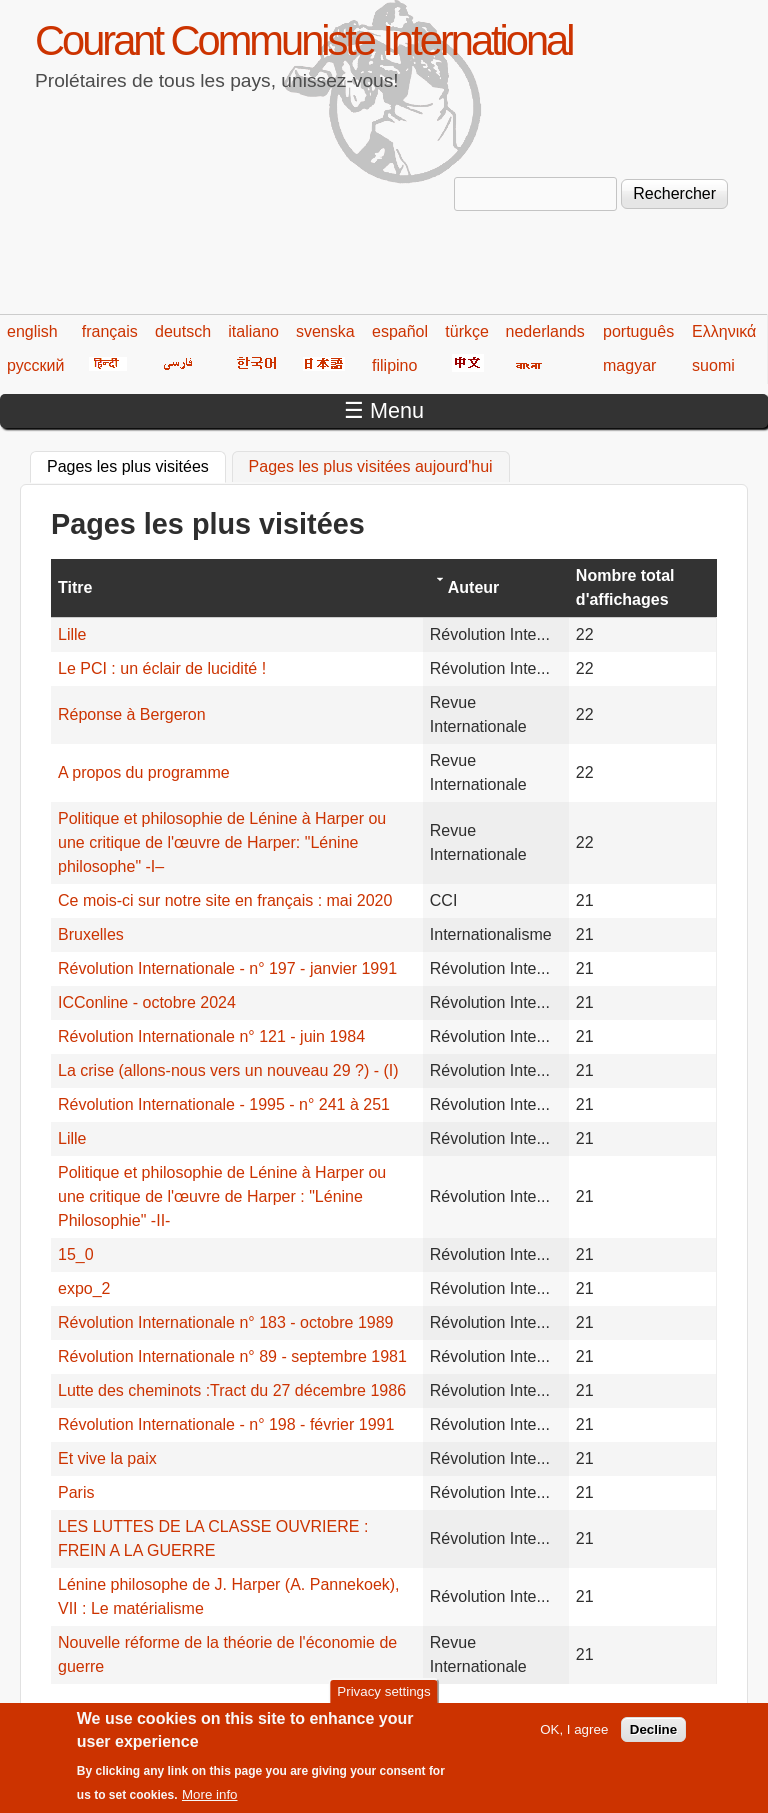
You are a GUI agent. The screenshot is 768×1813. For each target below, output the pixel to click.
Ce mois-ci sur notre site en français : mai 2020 (225, 900)
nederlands (545, 331)
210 (261, 1710)
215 (454, 1710)
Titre (75, 587)
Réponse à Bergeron (132, 714)
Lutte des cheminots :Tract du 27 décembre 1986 (232, 1390)
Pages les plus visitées (136, 464)
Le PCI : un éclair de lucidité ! (162, 668)
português (638, 331)
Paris (76, 1492)
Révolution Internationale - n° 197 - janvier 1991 (227, 968)
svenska (325, 331)
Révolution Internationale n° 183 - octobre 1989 (226, 1322)
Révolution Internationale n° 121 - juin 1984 (211, 1036)
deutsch (183, 331)
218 (570, 1710)
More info (210, 1804)
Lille (72, 634)
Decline (653, 1738)
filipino (394, 365)
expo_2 (84, 1288)
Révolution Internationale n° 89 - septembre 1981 (232, 1356)
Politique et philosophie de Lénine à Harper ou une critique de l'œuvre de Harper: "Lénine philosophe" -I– (222, 842)
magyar (629, 365)
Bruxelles (91, 934)
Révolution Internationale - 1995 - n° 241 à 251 (224, 1104)
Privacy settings (383, 1701)
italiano (253, 331)
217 (531, 1710)
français (110, 331)
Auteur (474, 587)
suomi (713, 365)
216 (493, 1710)
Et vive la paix (107, 1458)
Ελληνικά (724, 331)
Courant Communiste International (303, 40)
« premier (85, 1710)
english (32, 331)
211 (299, 1710)
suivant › (650, 1710)
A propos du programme (144, 772)
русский (35, 365)
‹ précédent (171, 1710)
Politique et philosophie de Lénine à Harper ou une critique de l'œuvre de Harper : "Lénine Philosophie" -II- (222, 1196)
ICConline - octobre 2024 (147, 1002)
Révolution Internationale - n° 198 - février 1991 (226, 1424)
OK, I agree (574, 1738)
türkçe (467, 331)
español (400, 331)
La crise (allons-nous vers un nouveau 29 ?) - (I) (228, 1070)
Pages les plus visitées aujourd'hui (371, 466)
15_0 (76, 1254)
